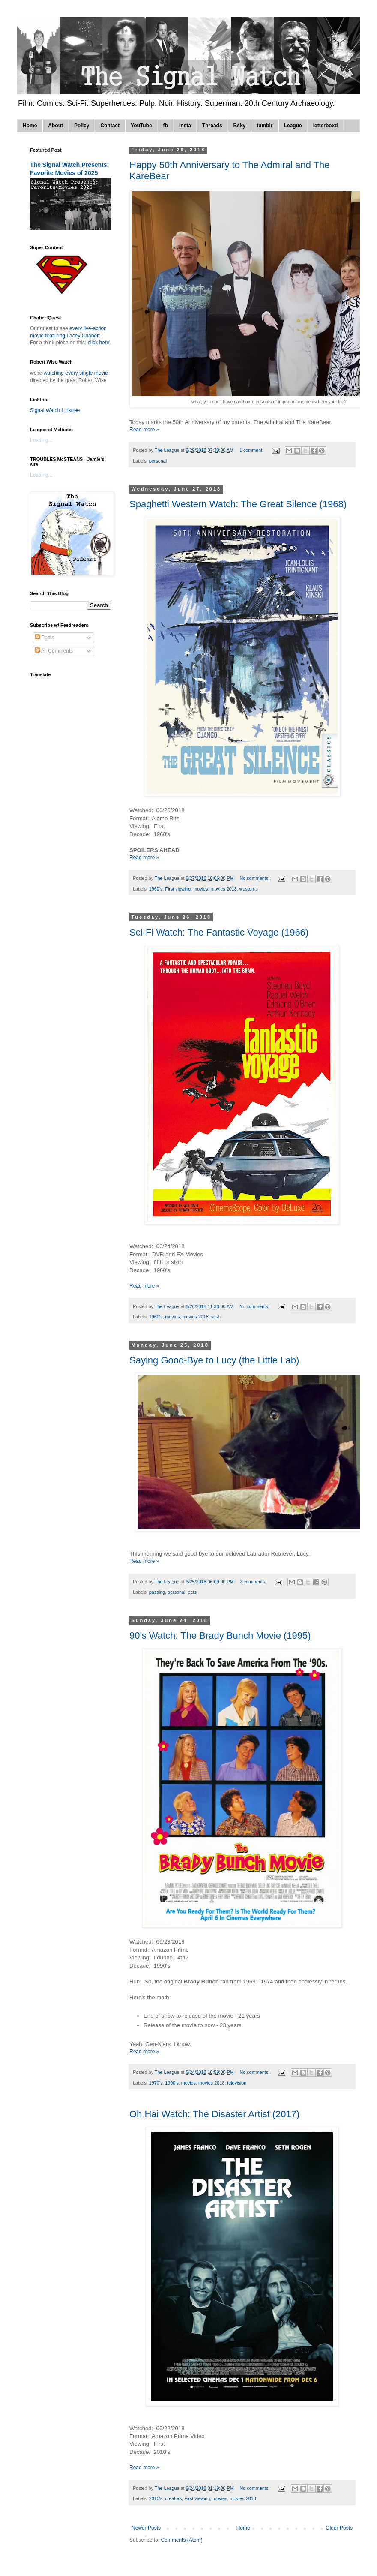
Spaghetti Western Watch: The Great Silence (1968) (238, 504)
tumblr (264, 126)
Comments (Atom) (181, 2540)
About (55, 126)
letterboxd (325, 126)
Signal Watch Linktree (55, 410)
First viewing (178, 888)
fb (165, 126)
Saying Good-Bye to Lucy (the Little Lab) (214, 1360)
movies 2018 (224, 888)
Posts (44, 638)
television (236, 2082)
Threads (212, 126)
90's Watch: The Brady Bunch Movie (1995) (220, 1635)
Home (30, 126)
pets (192, 1592)
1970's (155, 2082)
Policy (81, 126)
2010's (155, 2498)
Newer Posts (146, 2528)
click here (99, 343)
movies (200, 888)
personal (158, 460)
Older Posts (339, 2528)
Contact (110, 126)
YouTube (141, 126)
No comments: (255, 878)
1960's (155, 888)
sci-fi (216, 1316)
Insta (185, 126)
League (293, 126)
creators (173, 2498)
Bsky (239, 126)
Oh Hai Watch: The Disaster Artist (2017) (214, 2114)
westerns (248, 888)
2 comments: (254, 1581)
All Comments (54, 651)
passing (157, 1592)
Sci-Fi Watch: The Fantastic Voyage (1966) (218, 932)
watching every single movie (76, 373)
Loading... (41, 440)
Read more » (144, 430)
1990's (171, 2082)
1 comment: (252, 450)
